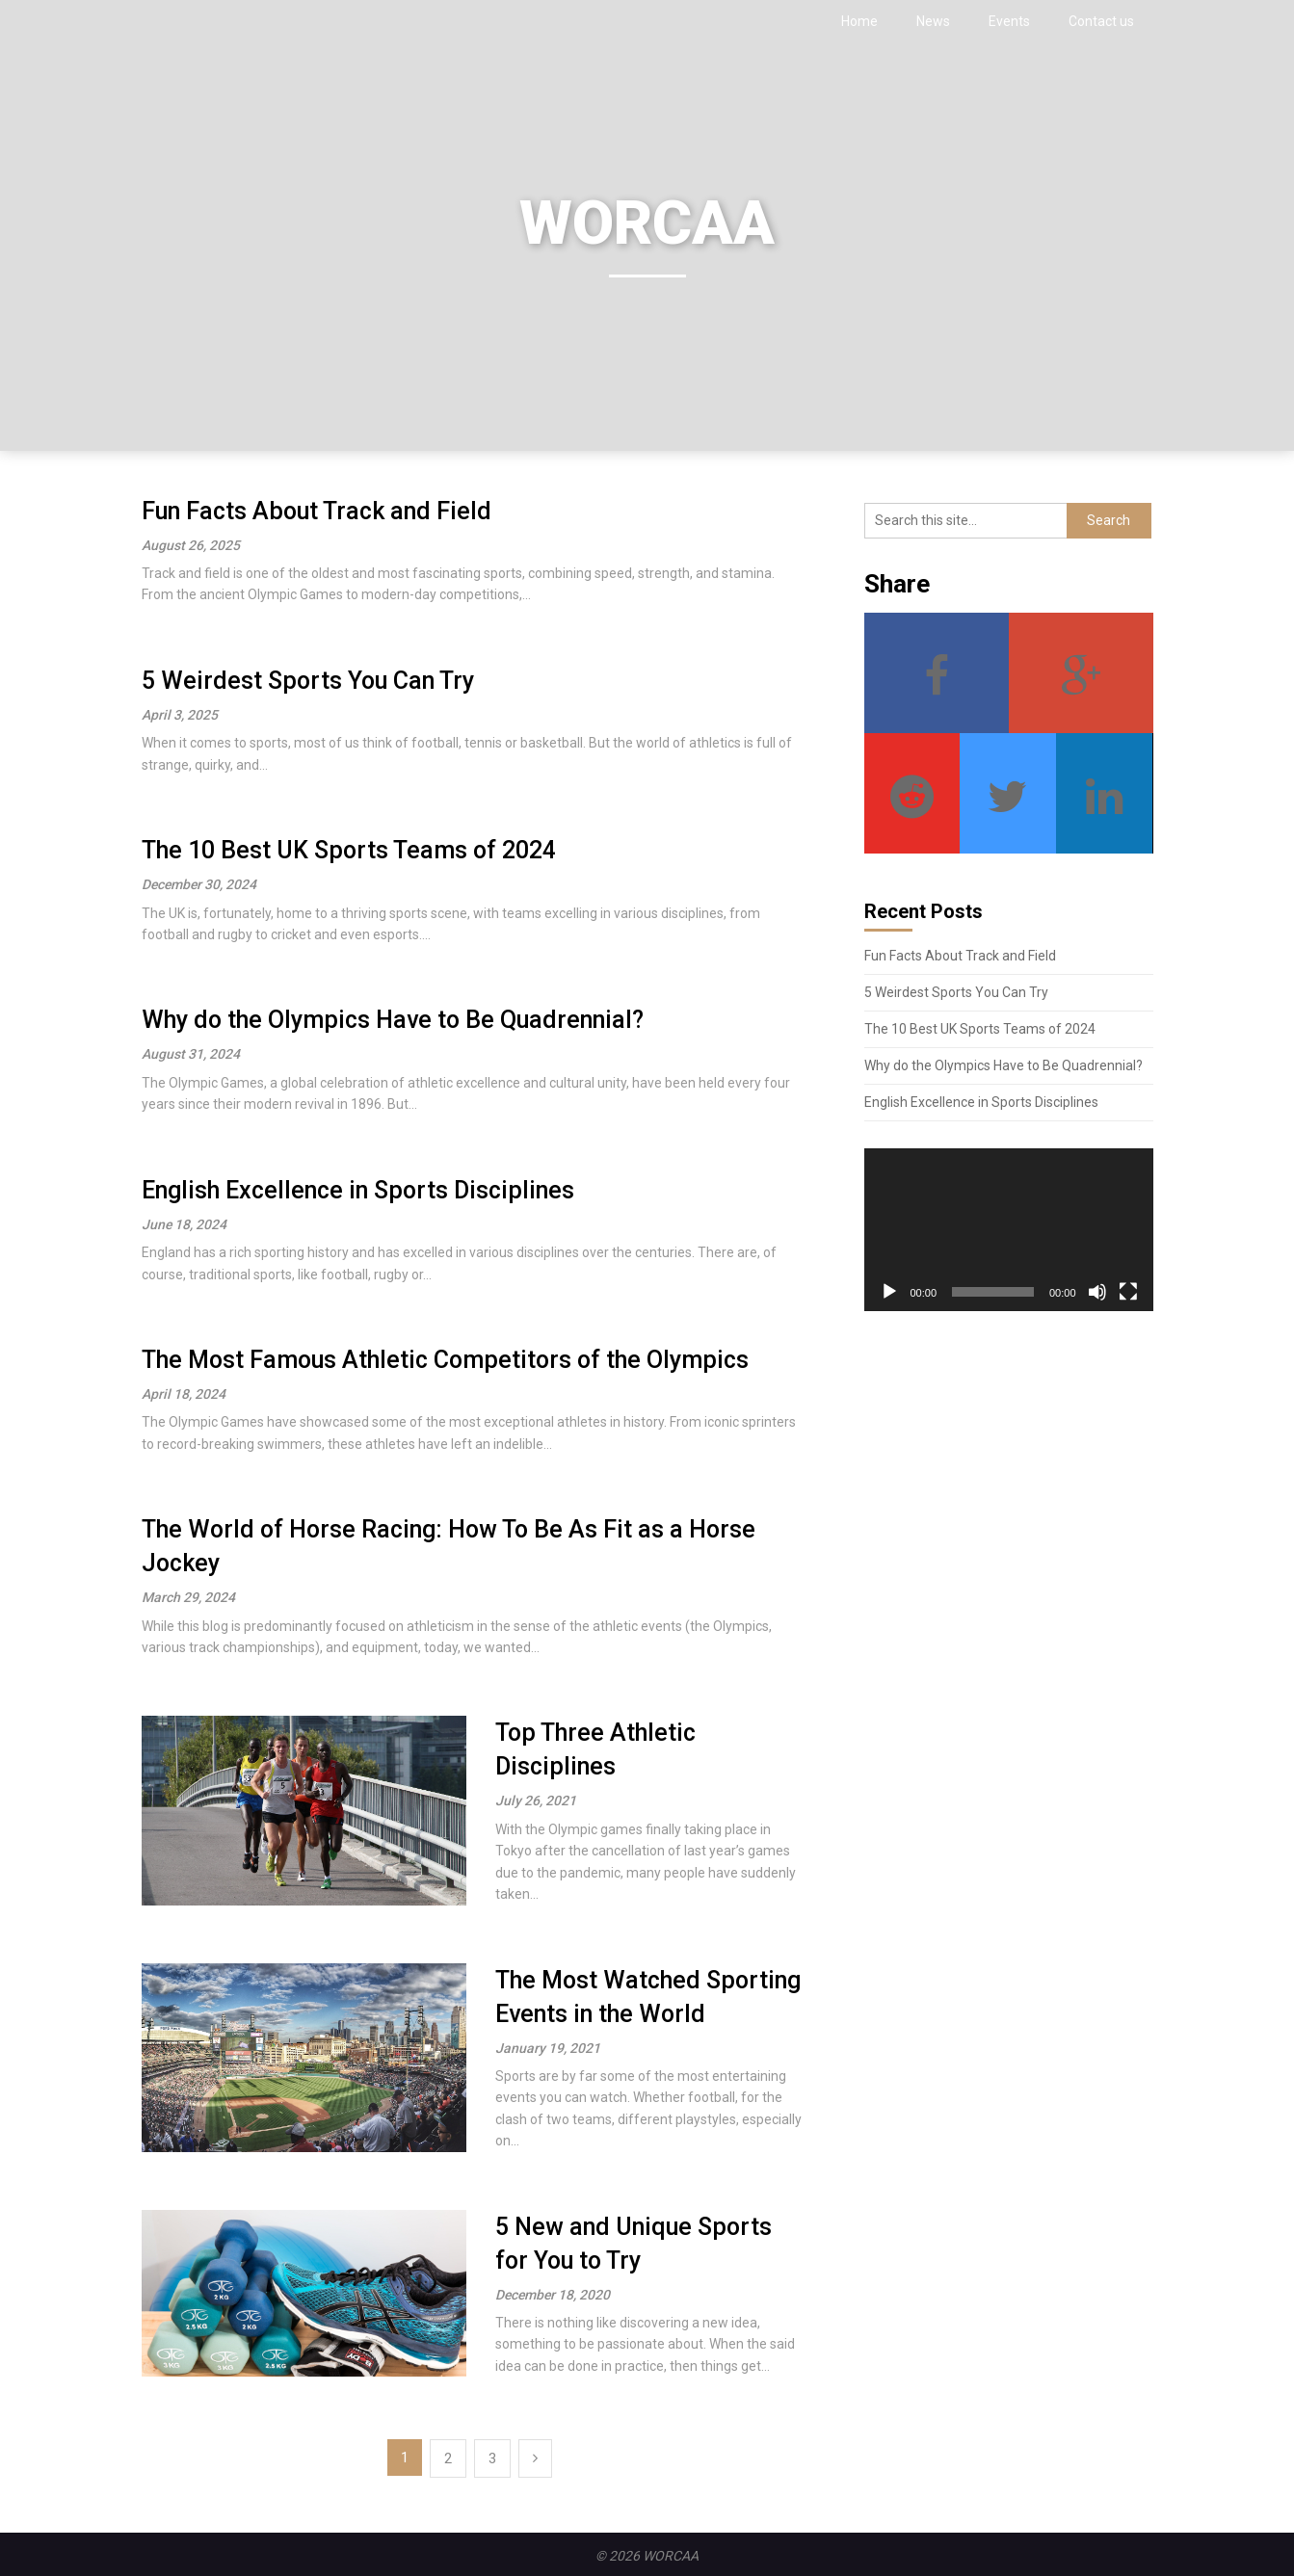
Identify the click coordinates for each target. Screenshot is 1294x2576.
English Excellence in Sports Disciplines (358, 1190)
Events (1009, 21)
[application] (1008, 1229)
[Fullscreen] (1128, 1291)
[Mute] (1097, 1291)
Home (859, 21)
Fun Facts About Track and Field (316, 511)
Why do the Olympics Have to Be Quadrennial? (393, 1020)
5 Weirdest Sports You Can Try (308, 681)
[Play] (889, 1291)
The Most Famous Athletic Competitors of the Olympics (445, 1360)
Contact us (1101, 21)
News (933, 21)
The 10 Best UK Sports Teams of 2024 (349, 850)
